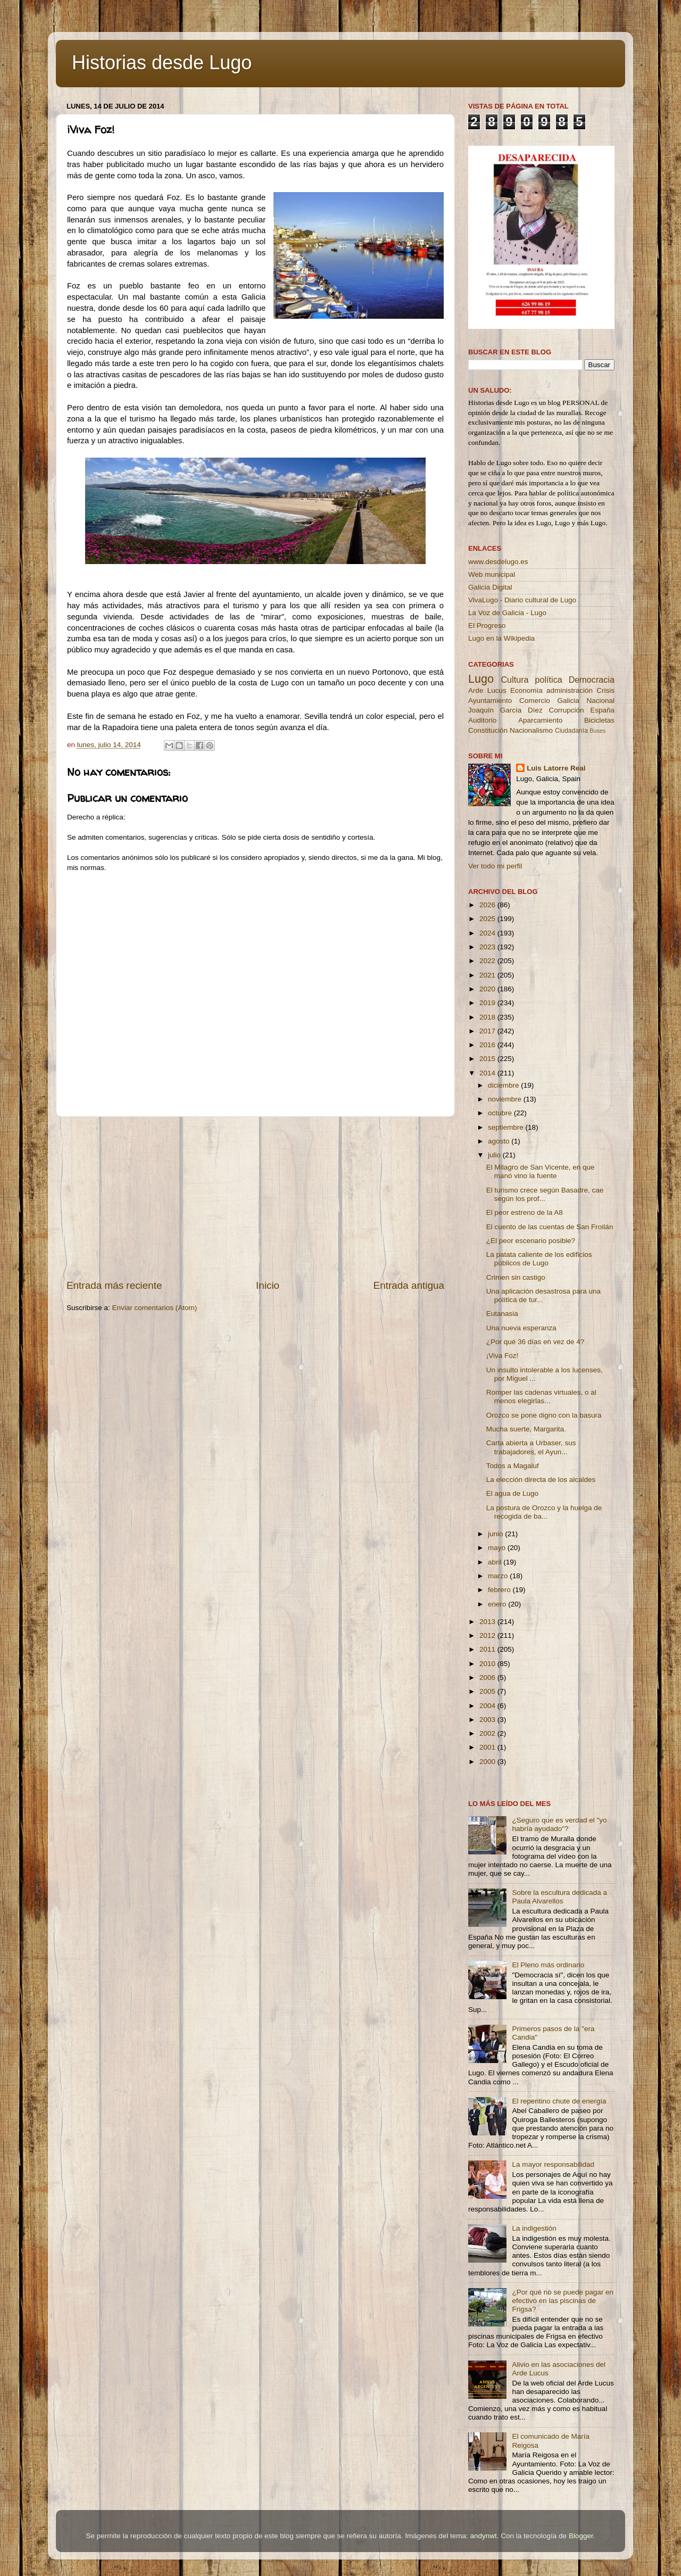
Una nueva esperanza (521, 1328)
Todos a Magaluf (512, 1466)
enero (498, 1604)
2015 (488, 1059)
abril (495, 1562)
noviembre (506, 1099)
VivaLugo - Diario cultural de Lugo (522, 600)
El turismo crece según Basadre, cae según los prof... (545, 1194)
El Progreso (487, 625)
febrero (500, 1590)
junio (496, 1534)
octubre (501, 1113)
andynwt (483, 2536)
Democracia (591, 679)
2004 (488, 1706)
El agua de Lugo (512, 1493)
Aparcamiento (540, 720)
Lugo (481, 678)
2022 (488, 961)
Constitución (488, 730)
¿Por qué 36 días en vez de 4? (535, 1342)
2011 (488, 1649)
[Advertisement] (255, 1197)
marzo (499, 1576)
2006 (488, 1678)
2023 (488, 947)
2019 (488, 1003)
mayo (498, 1548)
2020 (488, 989)
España (602, 710)
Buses (597, 730)
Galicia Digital (490, 587)
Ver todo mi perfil (495, 866)
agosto (499, 1141)
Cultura (514, 679)
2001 (488, 1747)
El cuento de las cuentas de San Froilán (549, 1227)
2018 (488, 1017)
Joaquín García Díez (505, 710)
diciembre (504, 1085)
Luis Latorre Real (556, 768)
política (548, 679)
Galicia (568, 701)
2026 (488, 905)
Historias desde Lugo (162, 62)
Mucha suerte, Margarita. (526, 1429)
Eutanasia (502, 1314)
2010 (488, 1664)
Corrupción (566, 710)
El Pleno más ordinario (548, 1965)
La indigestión (534, 2228)
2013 (488, 1622)
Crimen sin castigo (515, 1277)
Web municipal (491, 574)
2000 (488, 1762)
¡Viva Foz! (502, 1356)
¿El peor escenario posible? (530, 1241)
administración (569, 690)
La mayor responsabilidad (553, 2164)
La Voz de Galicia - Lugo (507, 613)
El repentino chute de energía (559, 2101)
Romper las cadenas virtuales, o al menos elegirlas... (541, 1396)
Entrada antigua (408, 1285)
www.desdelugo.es (498, 562)
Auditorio (482, 720)
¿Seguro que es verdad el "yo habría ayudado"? (559, 1824)
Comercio (534, 701)
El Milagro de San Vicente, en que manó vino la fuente (540, 1171)
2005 (488, 1691)
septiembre (507, 1127)
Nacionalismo (531, 730)
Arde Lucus (487, 690)
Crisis (605, 690)
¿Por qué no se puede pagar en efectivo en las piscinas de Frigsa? (562, 2300)
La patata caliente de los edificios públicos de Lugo (539, 1258)
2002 (488, 1733)
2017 (488, 1031)
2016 (488, 1045)
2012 (488, 1635)
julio (495, 1155)
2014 (488, 1073)
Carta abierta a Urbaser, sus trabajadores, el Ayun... (531, 1447)
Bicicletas (599, 720)
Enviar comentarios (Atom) (154, 1308)
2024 (488, 933)
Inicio (267, 1285)
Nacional (600, 701)
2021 (488, 975)
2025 (488, 919)
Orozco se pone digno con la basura (544, 1415)
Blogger (581, 2536)
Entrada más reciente (114, 1285)
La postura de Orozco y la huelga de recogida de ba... (544, 1512)
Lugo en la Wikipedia (501, 638)
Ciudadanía (571, 730)
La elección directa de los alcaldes (541, 1480)
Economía (526, 690)
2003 (488, 1720)
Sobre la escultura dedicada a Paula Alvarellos (559, 1896)
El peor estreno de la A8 (524, 1212)
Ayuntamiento (490, 701)
